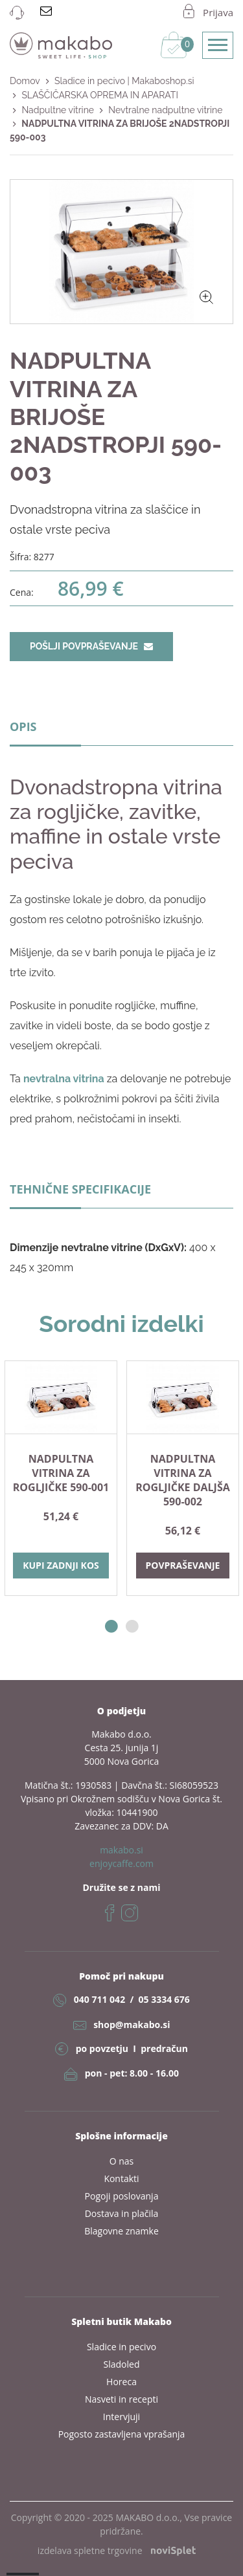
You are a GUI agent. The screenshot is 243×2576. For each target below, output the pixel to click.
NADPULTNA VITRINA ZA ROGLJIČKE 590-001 (61, 1473)
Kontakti (121, 2178)
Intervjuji (121, 2416)
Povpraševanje (183, 1565)
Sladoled (122, 2364)
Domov (25, 81)
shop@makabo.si (131, 2024)
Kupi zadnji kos (61, 1565)
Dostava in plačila (122, 2213)
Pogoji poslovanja (122, 2196)
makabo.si (121, 1850)
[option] (61, 1478)
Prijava (218, 12)
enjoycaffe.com (121, 1863)
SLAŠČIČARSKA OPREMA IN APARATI (99, 95)
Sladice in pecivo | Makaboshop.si (124, 81)
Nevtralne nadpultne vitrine (165, 110)
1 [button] (111, 1626)
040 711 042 (99, 1999)
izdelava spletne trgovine (117, 2550)
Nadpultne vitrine (57, 110)
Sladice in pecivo (121, 2347)
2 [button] (132, 1626)
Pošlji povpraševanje (91, 646)
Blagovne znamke (121, 2231)
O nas (122, 2161)
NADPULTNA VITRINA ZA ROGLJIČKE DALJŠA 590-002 (182, 1480)
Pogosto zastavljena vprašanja (121, 2434)
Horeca (121, 2381)
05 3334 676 (163, 1999)
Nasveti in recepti (121, 2399)
